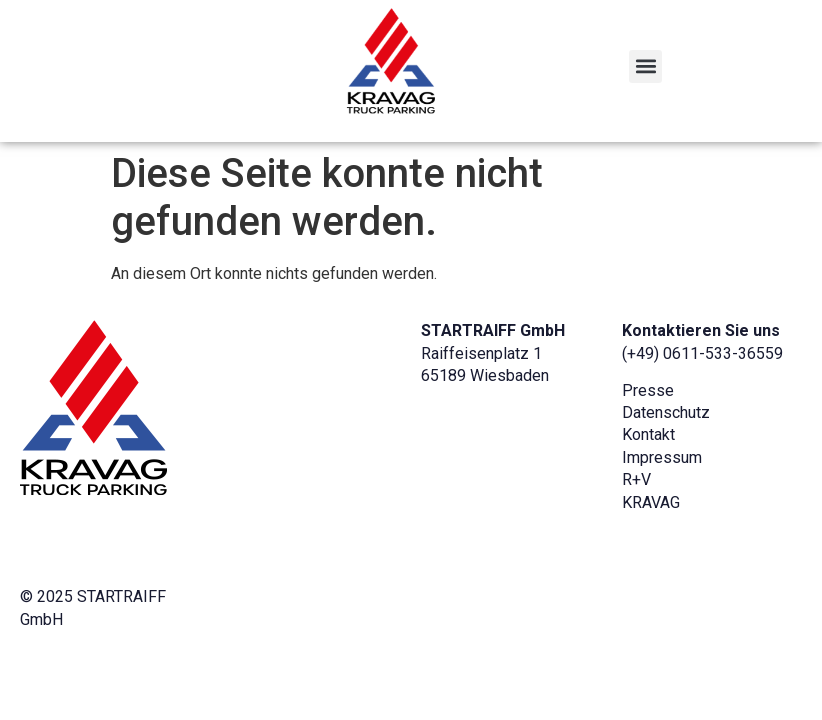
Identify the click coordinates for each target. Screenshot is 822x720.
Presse (648, 390)
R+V (636, 479)
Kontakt (648, 434)
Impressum (662, 457)
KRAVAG (651, 502)
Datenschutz (666, 412)
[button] (645, 66)
